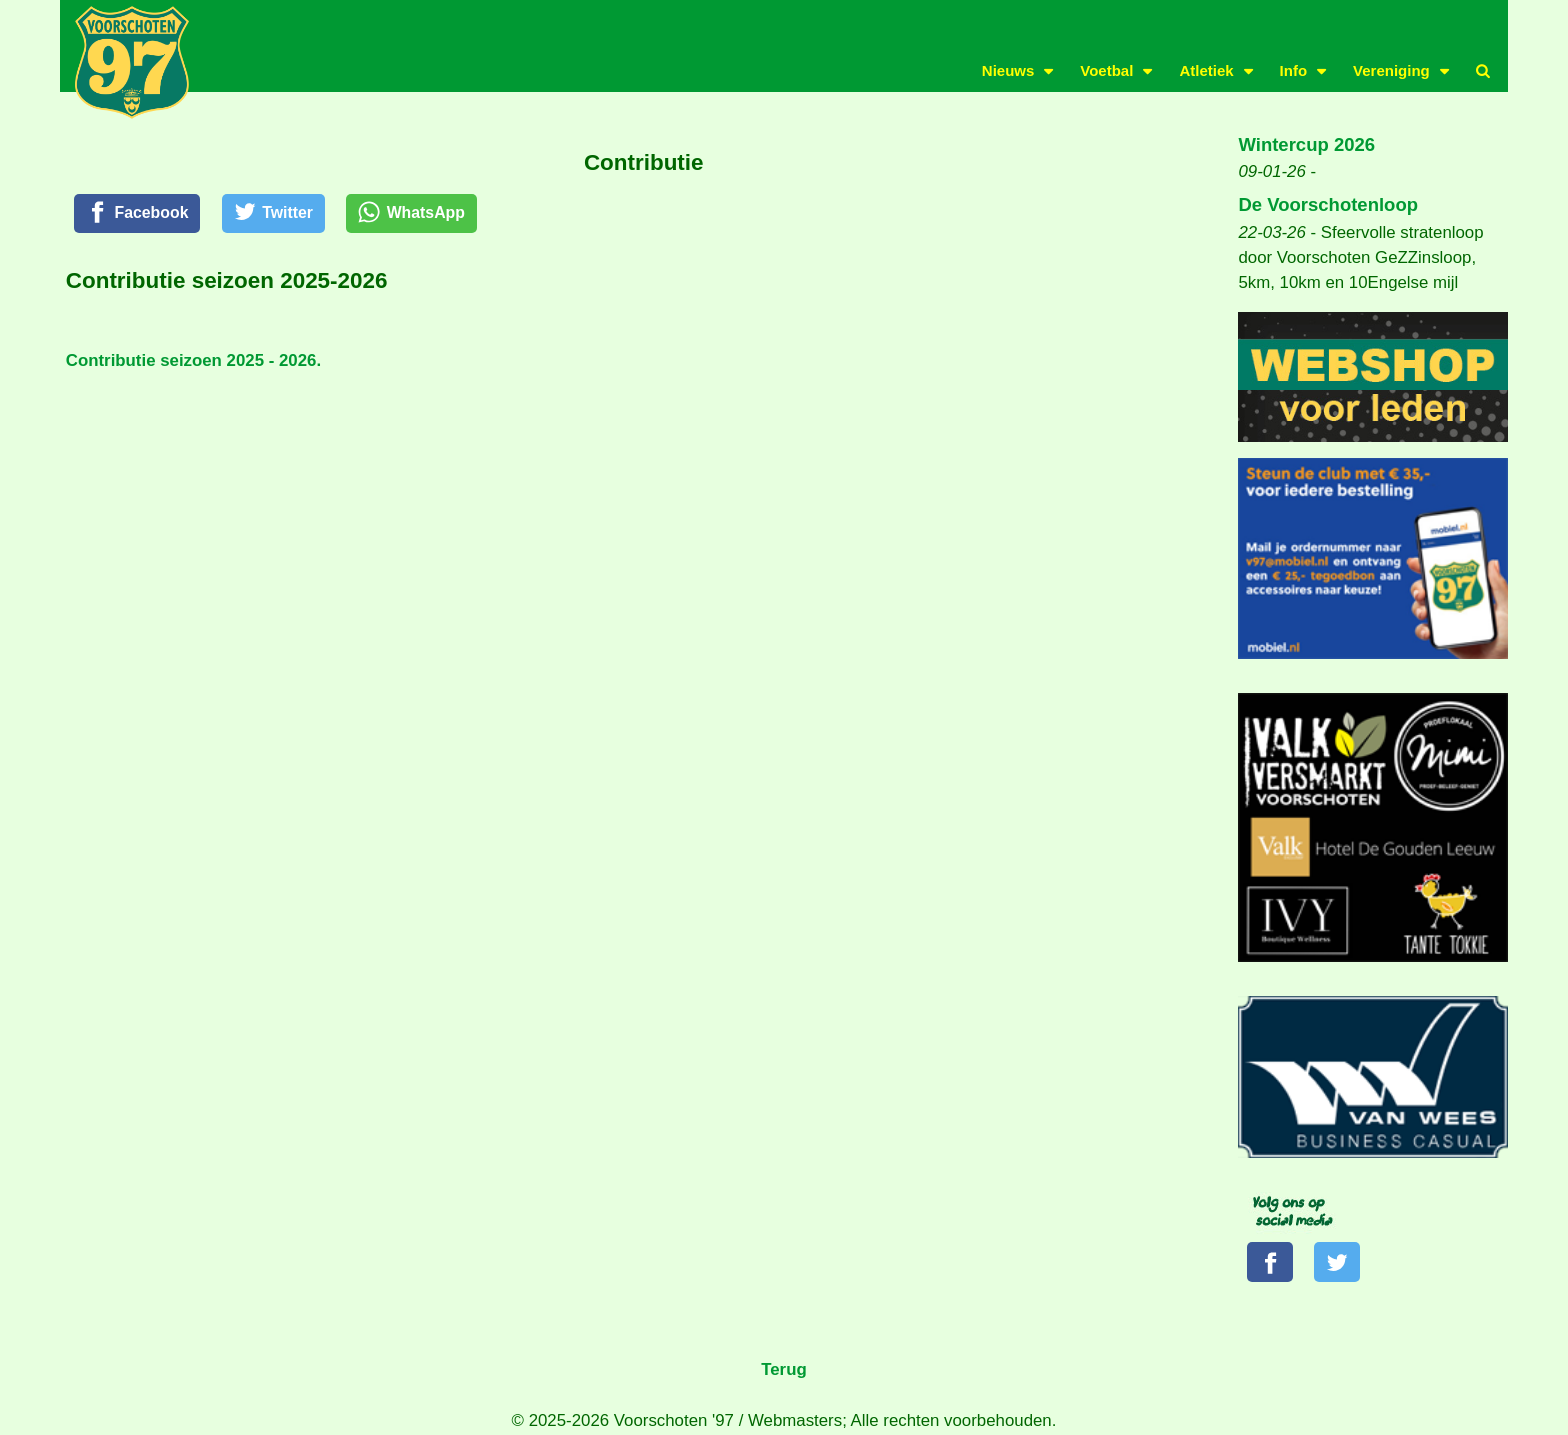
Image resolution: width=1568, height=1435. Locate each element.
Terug (784, 1372)
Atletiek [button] (1206, 70)
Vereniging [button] (1391, 70)
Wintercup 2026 (1306, 144)
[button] (1483, 71)
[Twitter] (284, 215)
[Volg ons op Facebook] (1271, 1263)
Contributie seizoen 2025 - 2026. (193, 363)
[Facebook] (141, 215)
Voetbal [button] (1106, 70)
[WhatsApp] (430, 215)
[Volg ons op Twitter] (1341, 1263)
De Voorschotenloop (1328, 204)
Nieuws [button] (1008, 70)
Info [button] (1294, 70)
